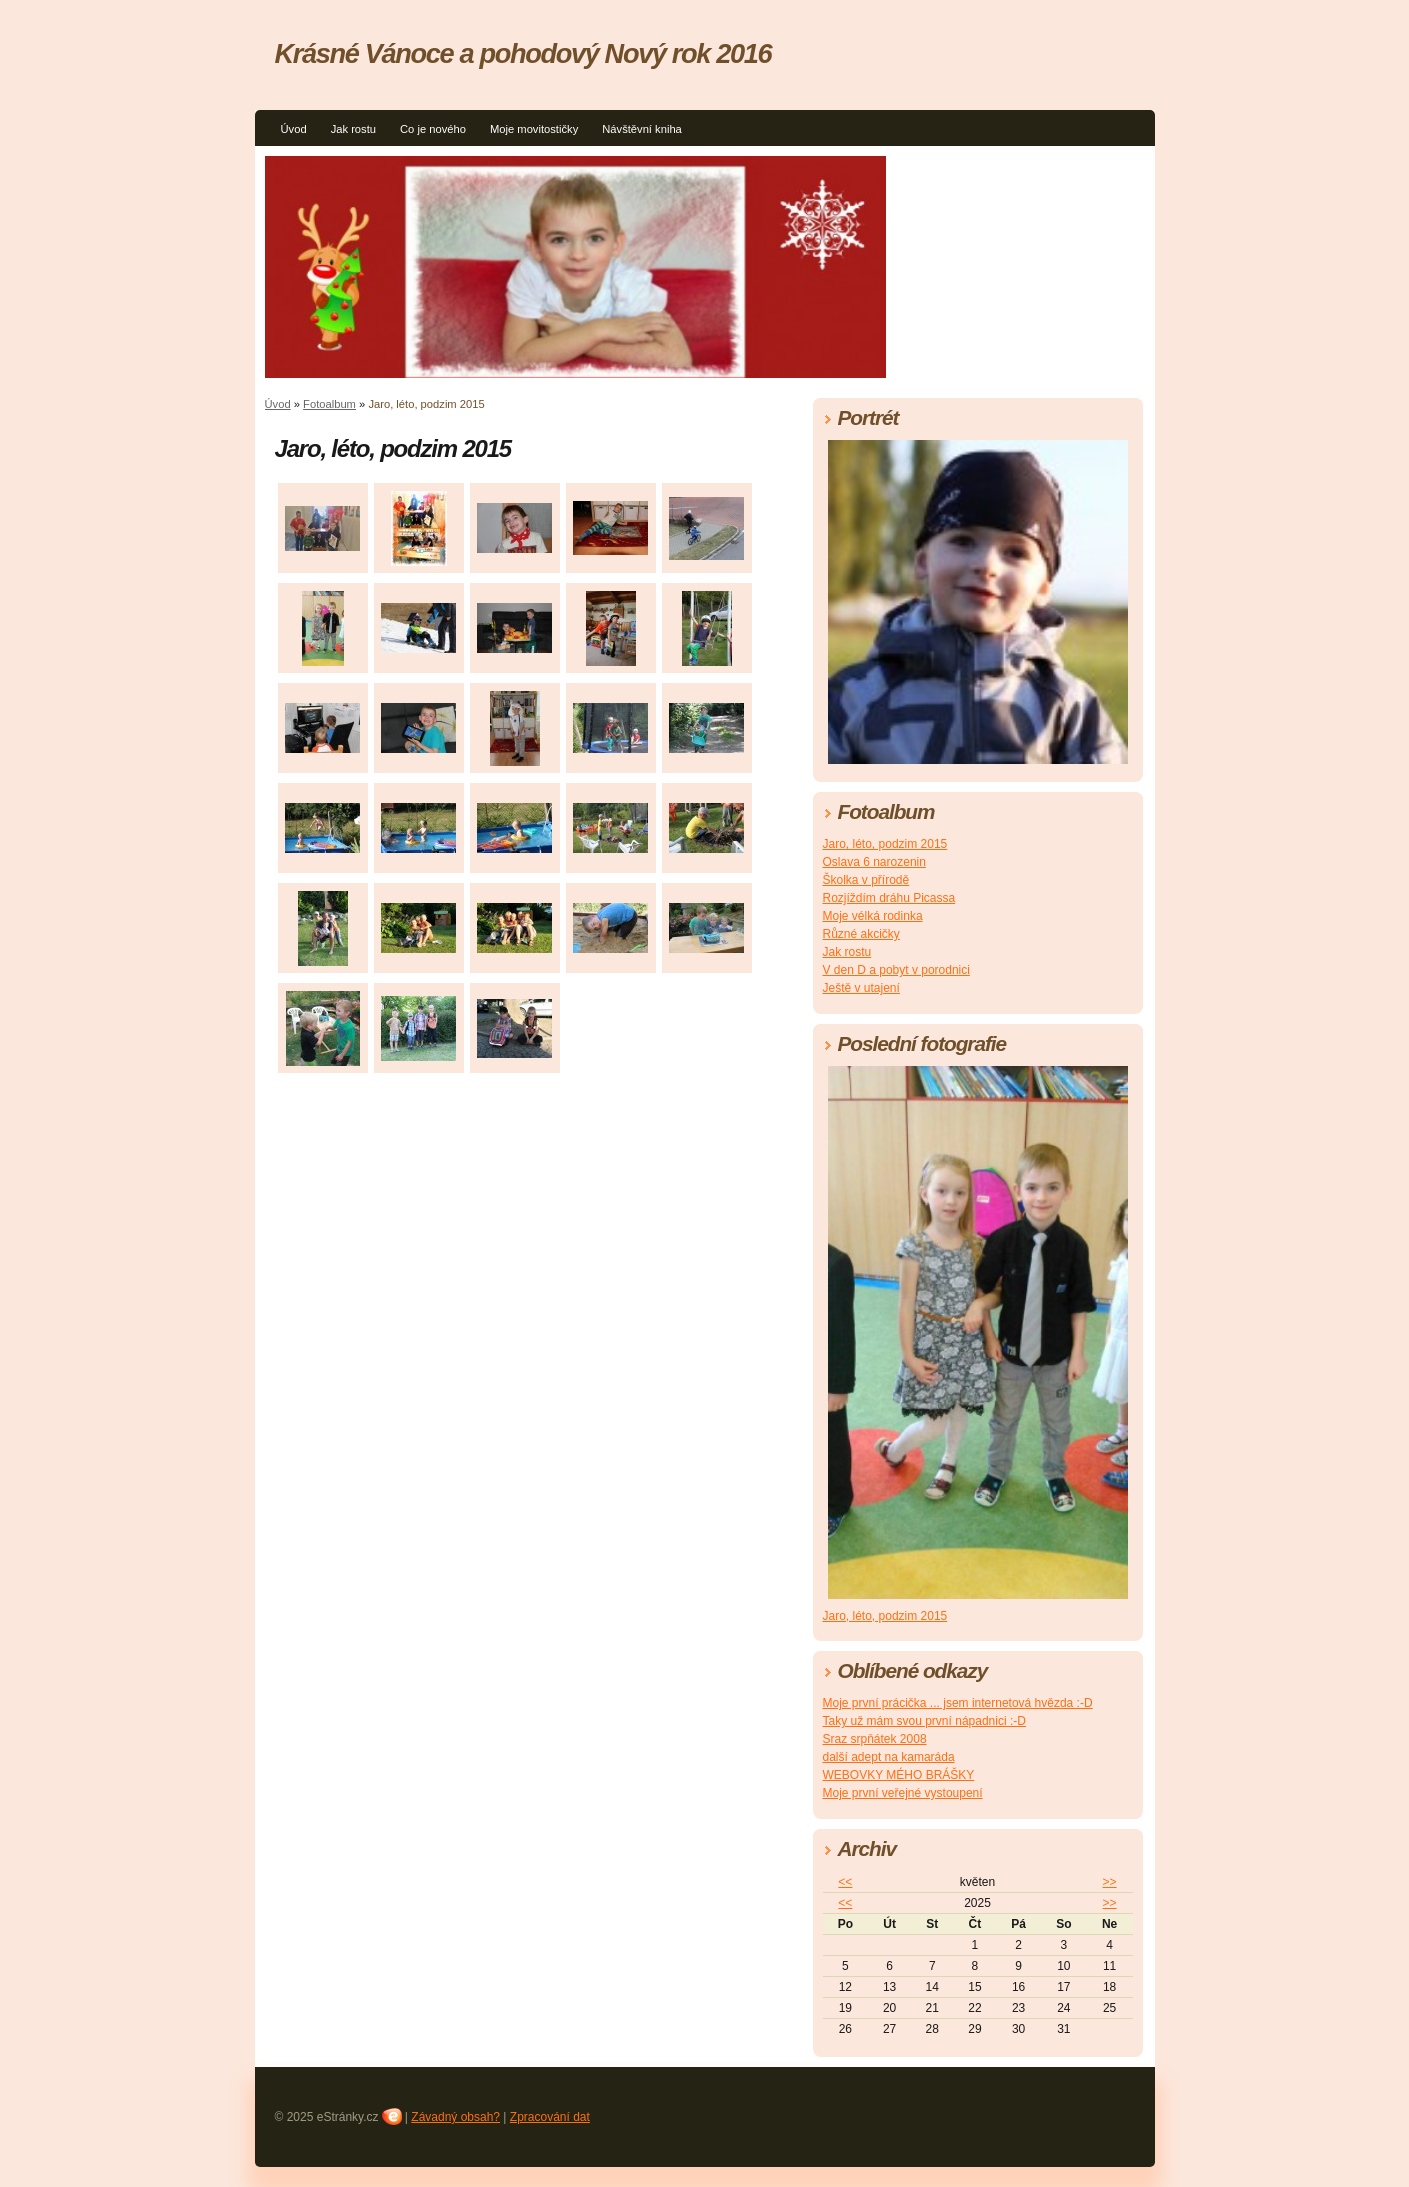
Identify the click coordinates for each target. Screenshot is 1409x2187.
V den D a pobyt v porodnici (896, 970)
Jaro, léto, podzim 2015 (885, 844)
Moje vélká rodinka (873, 916)
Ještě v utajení (861, 988)
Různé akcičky (861, 934)
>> (1110, 1882)
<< (845, 1882)
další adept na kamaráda (889, 1757)
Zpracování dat (550, 2117)
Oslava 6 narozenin (874, 862)
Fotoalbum (329, 404)
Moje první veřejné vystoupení (903, 1793)
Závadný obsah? (455, 2117)
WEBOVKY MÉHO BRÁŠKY (899, 1775)
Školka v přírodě (866, 880)
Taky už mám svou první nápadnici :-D (924, 1721)
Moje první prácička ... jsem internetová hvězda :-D (958, 1703)
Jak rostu (353, 129)
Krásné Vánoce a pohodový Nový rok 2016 (523, 53)
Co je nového (433, 129)
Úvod (294, 129)
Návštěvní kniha (642, 129)
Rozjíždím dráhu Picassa (889, 898)
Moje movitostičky (534, 129)
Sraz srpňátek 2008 (875, 1739)
